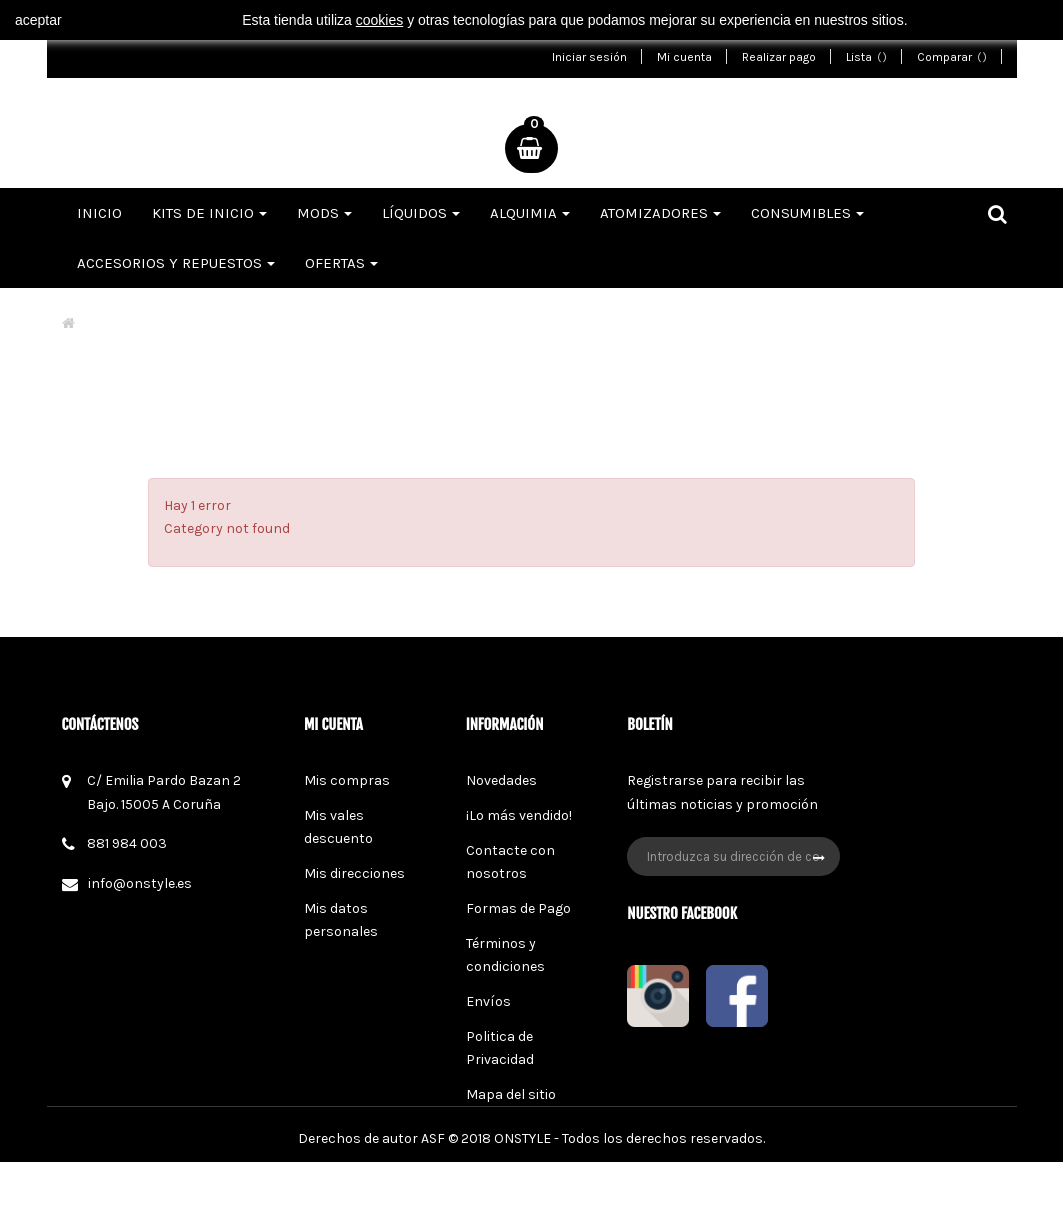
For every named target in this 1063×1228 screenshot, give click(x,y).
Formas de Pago (518, 908)
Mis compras (347, 780)
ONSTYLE (522, 1204)
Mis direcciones (354, 873)
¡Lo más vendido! (519, 815)
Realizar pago (779, 57)
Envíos (488, 1001)
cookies (379, 20)
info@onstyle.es (140, 883)
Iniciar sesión (589, 57)
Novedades (501, 780)
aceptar (38, 20)
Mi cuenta (684, 57)
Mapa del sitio (511, 1094)
